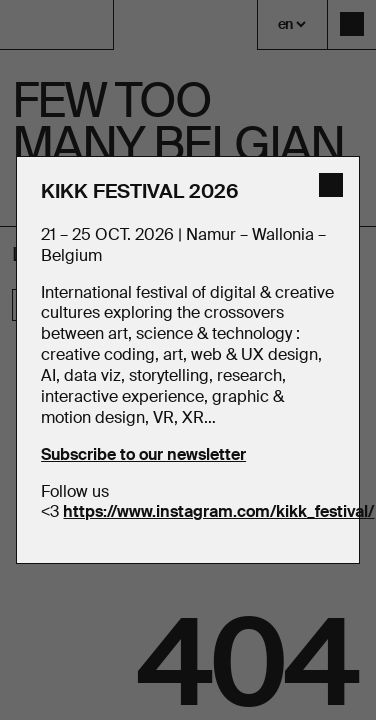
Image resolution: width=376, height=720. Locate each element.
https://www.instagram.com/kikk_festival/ (218, 511)
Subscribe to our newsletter (143, 454)
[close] (331, 185)
